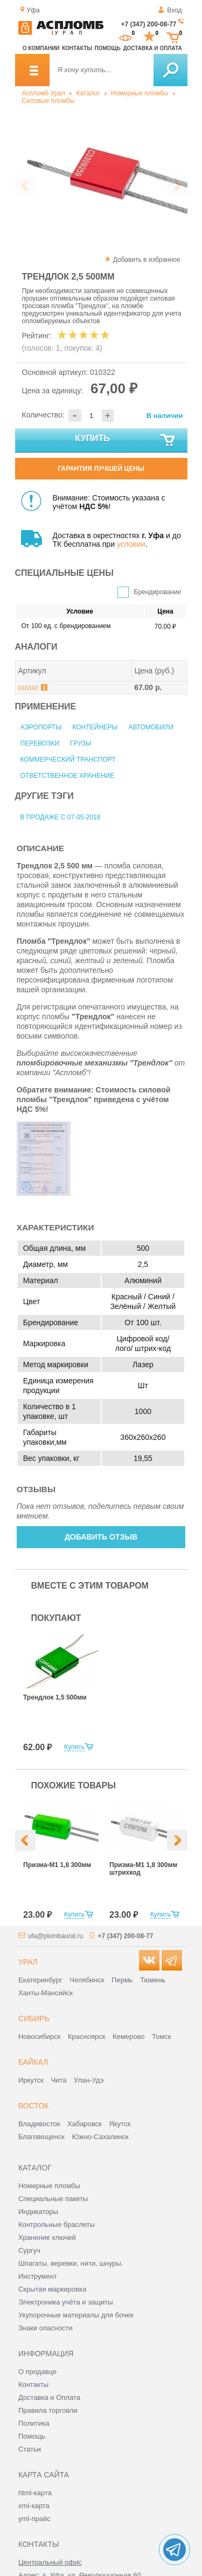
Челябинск (86, 1980)
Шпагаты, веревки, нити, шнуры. (70, 2263)
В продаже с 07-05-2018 (60, 817)
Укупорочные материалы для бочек (76, 2315)
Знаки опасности (45, 2328)
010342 (28, 688)
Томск (161, 2036)
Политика (34, 2423)
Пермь (122, 1980)
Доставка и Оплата (49, 2397)
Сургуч (29, 2250)
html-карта (35, 2493)
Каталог (88, 93)
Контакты (77, 48)
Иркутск (31, 2080)
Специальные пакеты (53, 2199)
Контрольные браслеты (56, 2224)
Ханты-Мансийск (45, 1993)
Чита (58, 2080)
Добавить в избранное (146, 259)
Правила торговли (48, 2410)
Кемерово (128, 2036)
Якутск (119, 2124)
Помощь (108, 48)
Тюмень (152, 1980)
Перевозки (39, 743)
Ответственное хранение (67, 775)
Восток (33, 2105)
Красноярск (86, 2036)
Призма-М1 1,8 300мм (57, 1865)
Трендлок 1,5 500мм (55, 1697)
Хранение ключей (47, 2237)
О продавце (37, 2372)
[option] (101, 176)
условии (131, 544)
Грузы (80, 743)
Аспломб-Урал (43, 93)
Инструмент (37, 2276)
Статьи (29, 2449)
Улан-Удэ (88, 2080)
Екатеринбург (40, 1980)
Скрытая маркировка (52, 2289)
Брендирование (158, 592)
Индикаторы (38, 2212)
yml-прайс (34, 2519)
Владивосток (39, 2124)
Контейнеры (94, 727)
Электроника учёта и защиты (65, 2302)
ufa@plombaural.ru (55, 1936)
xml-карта (34, 2506)
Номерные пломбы (139, 93)
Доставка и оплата (152, 48)
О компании (41, 48)
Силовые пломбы (48, 101)
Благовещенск (41, 2137)
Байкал (33, 2062)
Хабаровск (84, 2124)
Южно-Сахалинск (100, 2137)
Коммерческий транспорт (68, 759)
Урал (28, 1962)
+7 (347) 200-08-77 (148, 24)
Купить (125, 441)
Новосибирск (39, 2036)
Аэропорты (41, 727)
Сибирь (34, 2018)
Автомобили (150, 727)
